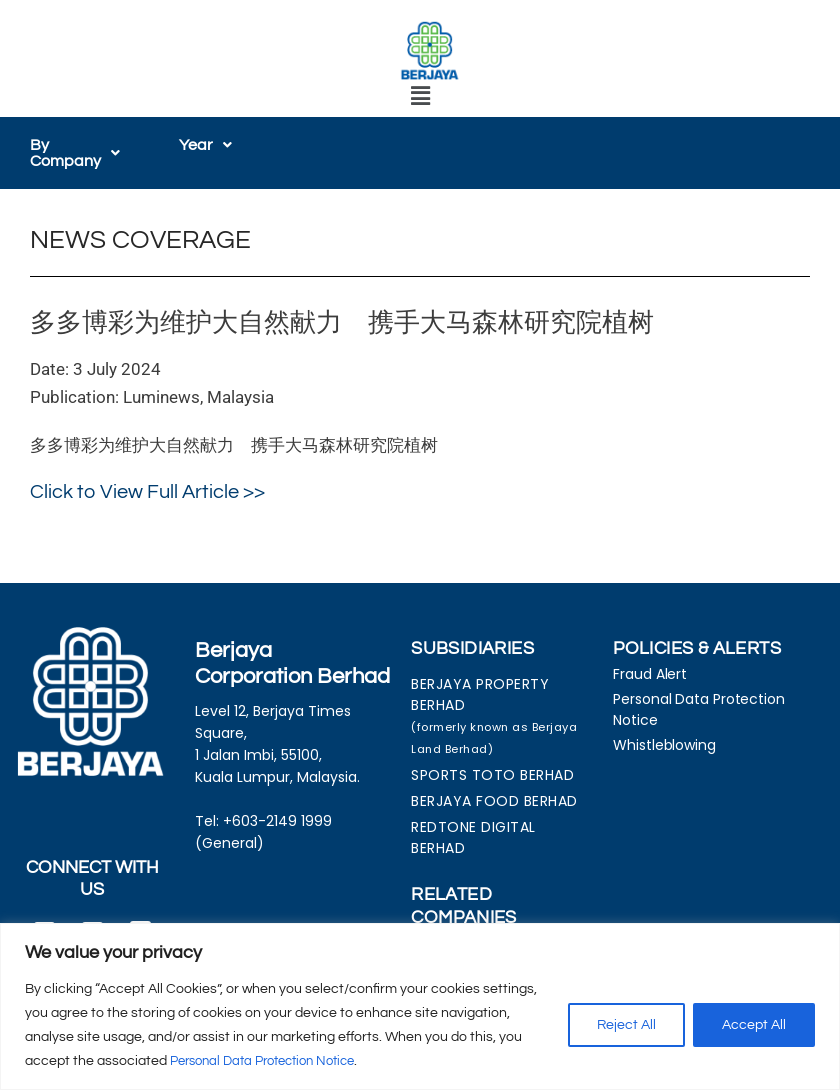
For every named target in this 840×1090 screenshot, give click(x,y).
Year (205, 145)
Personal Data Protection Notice (272, 1061)
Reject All (626, 1025)
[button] (420, 96)
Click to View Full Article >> (147, 492)
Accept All (754, 1025)
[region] (420, 1006)
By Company (75, 153)
